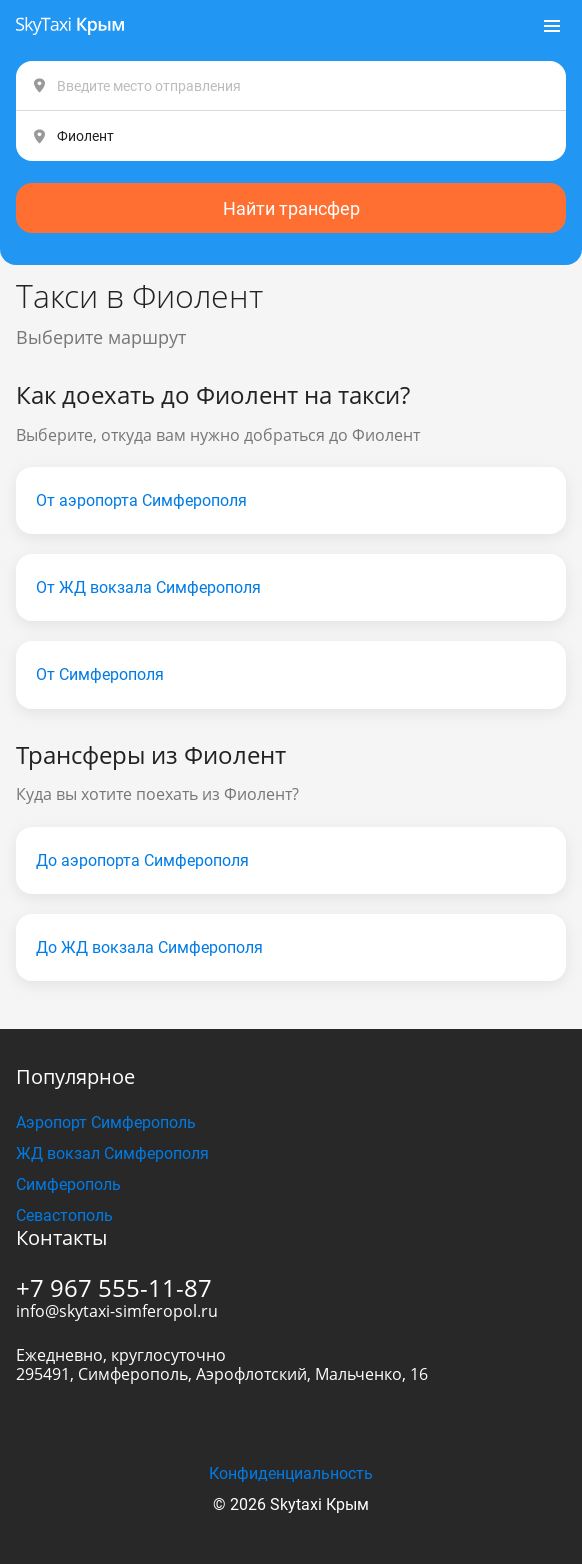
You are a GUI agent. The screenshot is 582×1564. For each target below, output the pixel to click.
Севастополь (64, 1215)
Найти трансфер (291, 208)
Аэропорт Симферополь (106, 1122)
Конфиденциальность (291, 1473)
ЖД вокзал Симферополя (112, 1153)
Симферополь (68, 1184)
